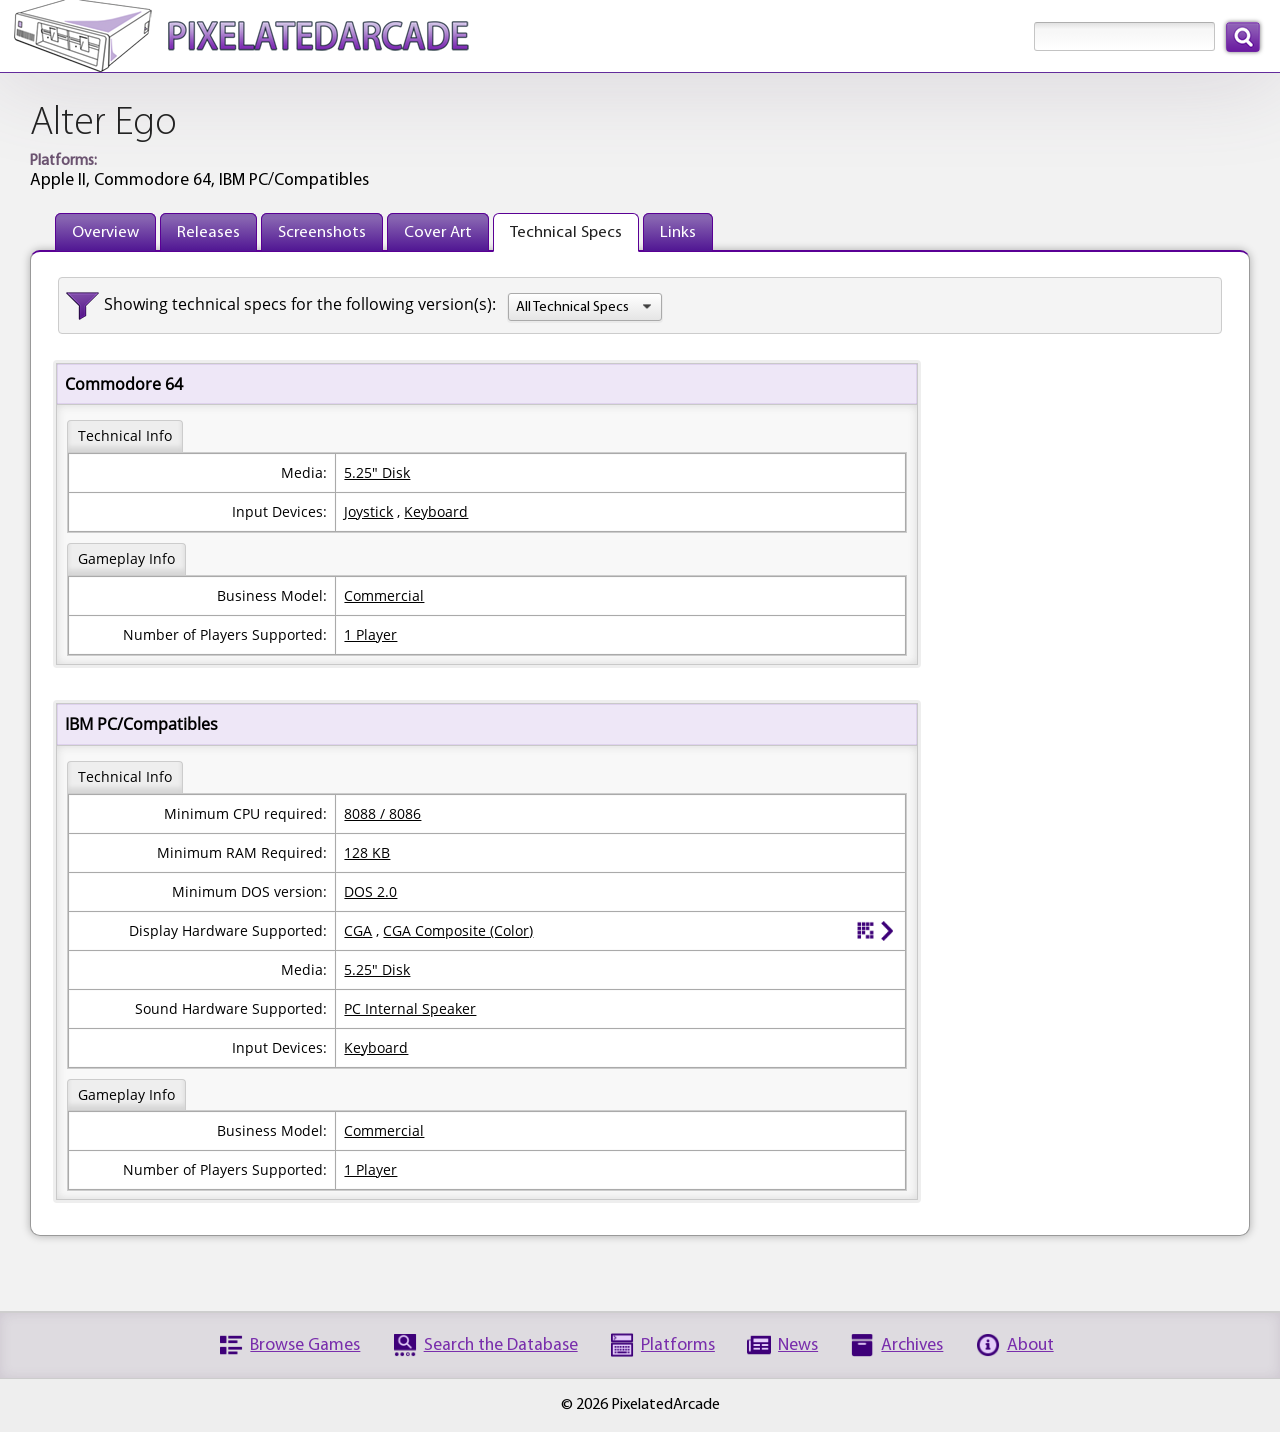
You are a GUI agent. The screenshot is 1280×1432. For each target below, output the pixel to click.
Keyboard (436, 511)
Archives (912, 1345)
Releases (208, 232)
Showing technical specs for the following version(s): (300, 304)
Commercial (384, 595)
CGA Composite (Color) (458, 930)
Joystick (368, 511)
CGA (358, 930)
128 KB (367, 852)
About (1030, 1345)
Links (678, 232)
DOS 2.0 (370, 891)
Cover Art (438, 232)
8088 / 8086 (382, 813)
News (798, 1345)
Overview (105, 232)
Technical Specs (566, 232)
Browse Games (305, 1345)
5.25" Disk (377, 472)
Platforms (678, 1345)
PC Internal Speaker (410, 1008)
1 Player (370, 634)
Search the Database (501, 1345)
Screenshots (322, 232)
